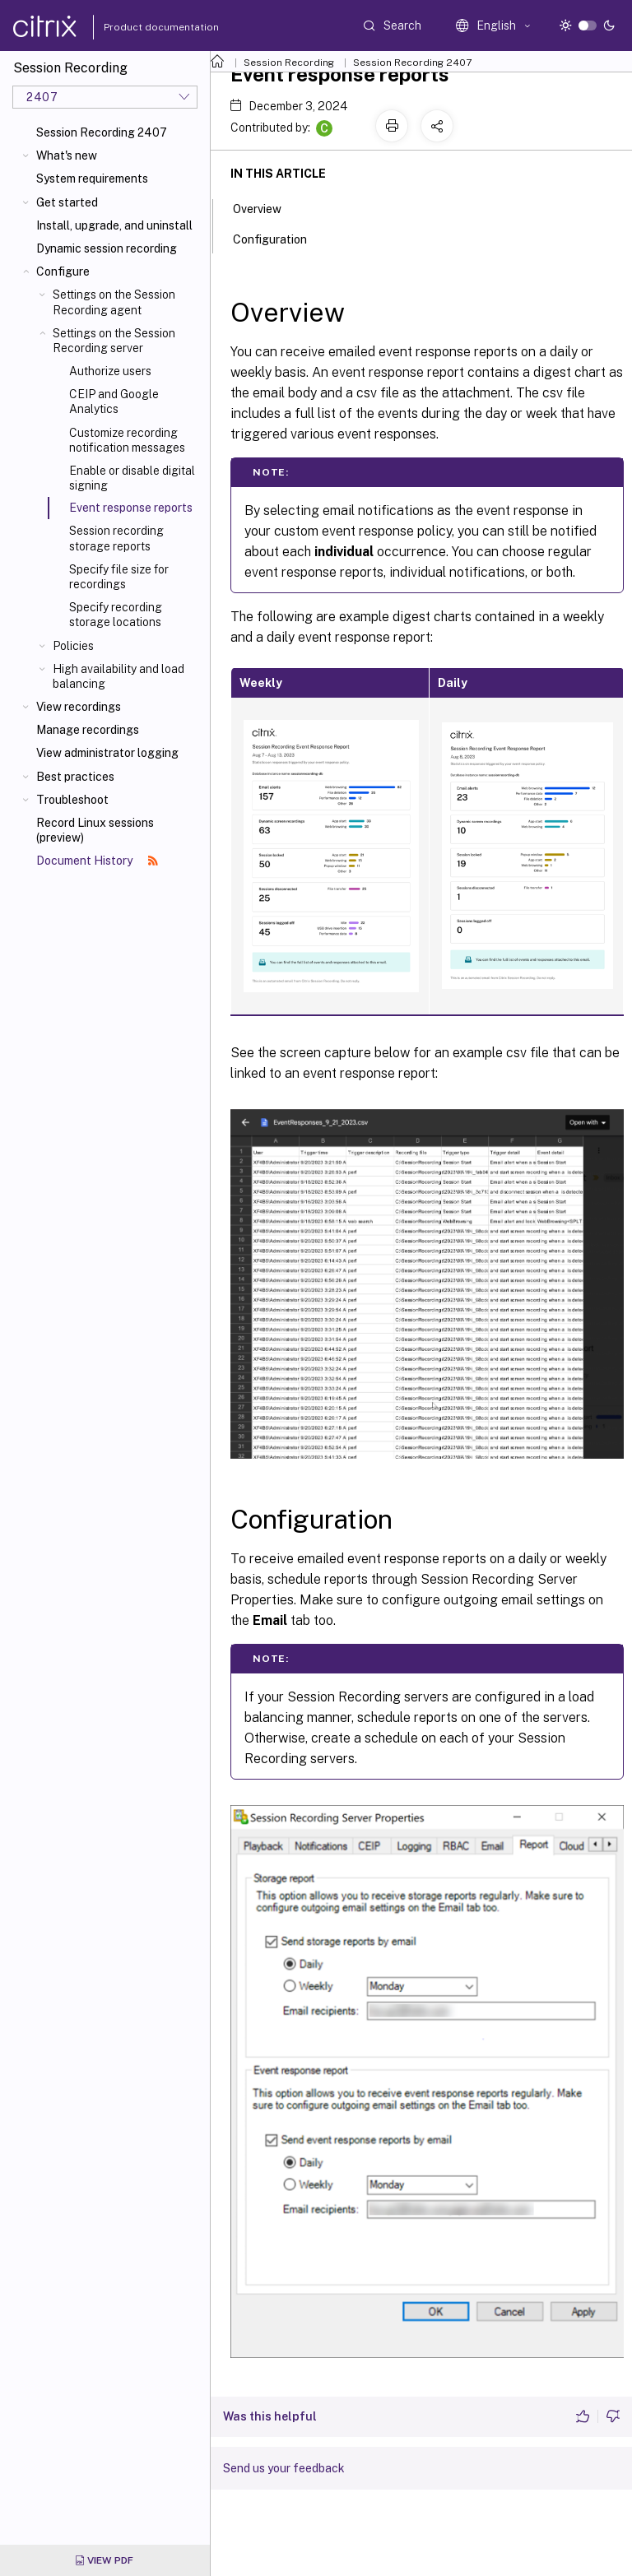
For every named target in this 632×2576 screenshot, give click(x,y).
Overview (266, 207)
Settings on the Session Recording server (114, 341)
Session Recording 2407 (101, 132)
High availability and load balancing (118, 676)
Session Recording (289, 62)
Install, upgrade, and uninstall (114, 225)
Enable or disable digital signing (132, 478)
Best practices (75, 776)
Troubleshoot (72, 799)
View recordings (78, 706)
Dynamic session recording (106, 248)
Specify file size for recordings (119, 577)
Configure (63, 271)
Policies (73, 645)
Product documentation (141, 27)
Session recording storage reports (116, 538)
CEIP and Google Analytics (114, 401)
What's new (66, 155)
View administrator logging (107, 752)
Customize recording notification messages (127, 440)
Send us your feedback (284, 2468)
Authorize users (110, 371)
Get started (67, 202)
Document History (97, 860)
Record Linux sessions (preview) (95, 830)
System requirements (92, 178)
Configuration (279, 238)
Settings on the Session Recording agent (114, 302)
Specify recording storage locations (115, 615)
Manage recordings (87, 729)
